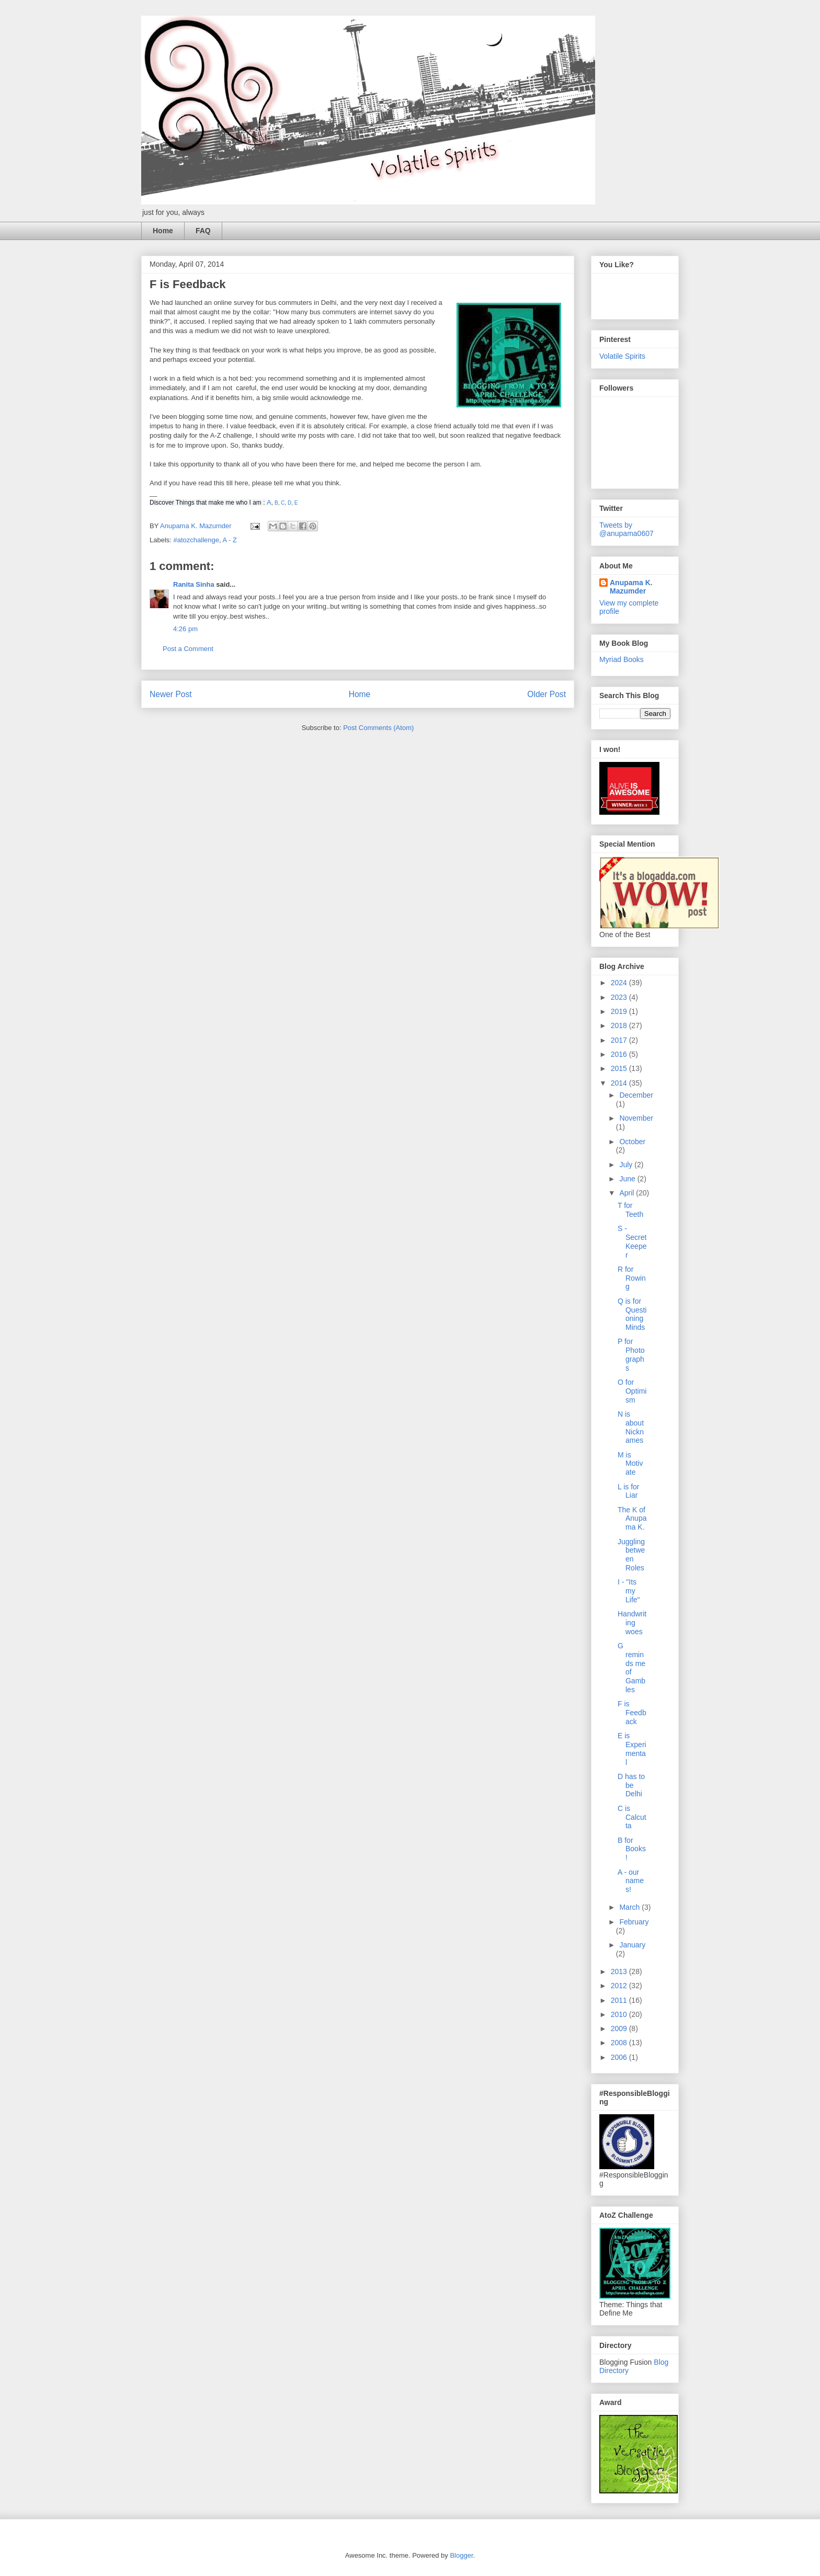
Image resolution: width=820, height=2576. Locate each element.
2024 (620, 982)
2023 (620, 997)
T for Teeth (630, 1209)
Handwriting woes (632, 1623)
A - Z (230, 540)
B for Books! (632, 1849)
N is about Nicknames (631, 1427)
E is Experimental (632, 1748)
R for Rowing (632, 1278)
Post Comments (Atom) (378, 728)
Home (163, 230)
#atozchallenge (196, 540)
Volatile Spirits (622, 356)
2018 (620, 1025)
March (630, 1907)
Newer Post (171, 694)
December (636, 1095)
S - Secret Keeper (632, 1241)
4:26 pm (185, 629)
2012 (620, 1985)
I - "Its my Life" (629, 1591)
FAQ (203, 230)
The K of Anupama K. (632, 1519)
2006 (620, 2057)
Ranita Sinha (193, 584)
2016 (620, 1054)
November (636, 1118)
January (632, 1945)
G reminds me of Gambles (631, 1668)
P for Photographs (631, 1354)
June (628, 1179)
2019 (620, 1011)
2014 (620, 1083)
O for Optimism (632, 1391)
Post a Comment (188, 649)
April (627, 1193)
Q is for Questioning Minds (632, 1314)
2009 (620, 2028)
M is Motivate (630, 1464)
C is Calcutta (632, 1817)
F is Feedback (632, 1713)
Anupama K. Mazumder (631, 586)
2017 (620, 1040)
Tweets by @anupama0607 (626, 529)
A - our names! (631, 1881)
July (626, 1164)
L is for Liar (629, 1491)
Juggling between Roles (631, 1554)
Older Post (546, 694)
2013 (620, 1971)
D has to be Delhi (631, 1785)
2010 (620, 2014)
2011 (620, 2000)
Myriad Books (621, 659)
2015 (620, 1068)
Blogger (461, 2555)
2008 (620, 2042)
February (633, 1922)
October (632, 1141)
